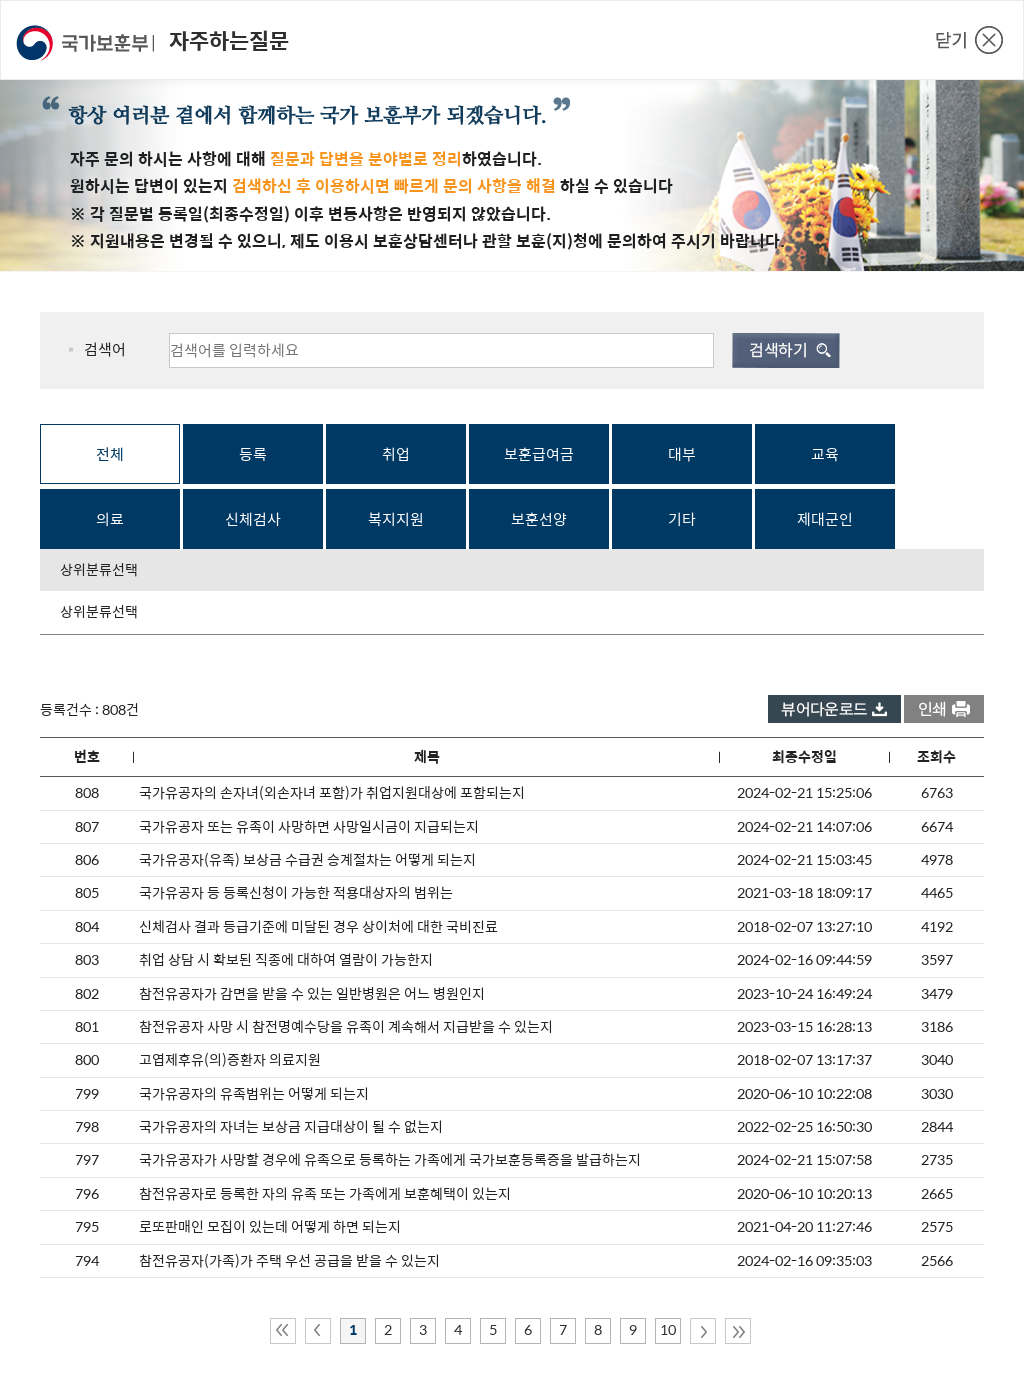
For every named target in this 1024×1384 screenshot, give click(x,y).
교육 (825, 455)
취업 (396, 455)
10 (668, 1330)
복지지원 (396, 520)
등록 (253, 455)
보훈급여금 (539, 455)
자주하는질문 (229, 41)
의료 (110, 520)
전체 (110, 455)
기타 (682, 520)
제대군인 (825, 520)
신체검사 (253, 520)
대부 (682, 455)
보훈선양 (539, 520)
